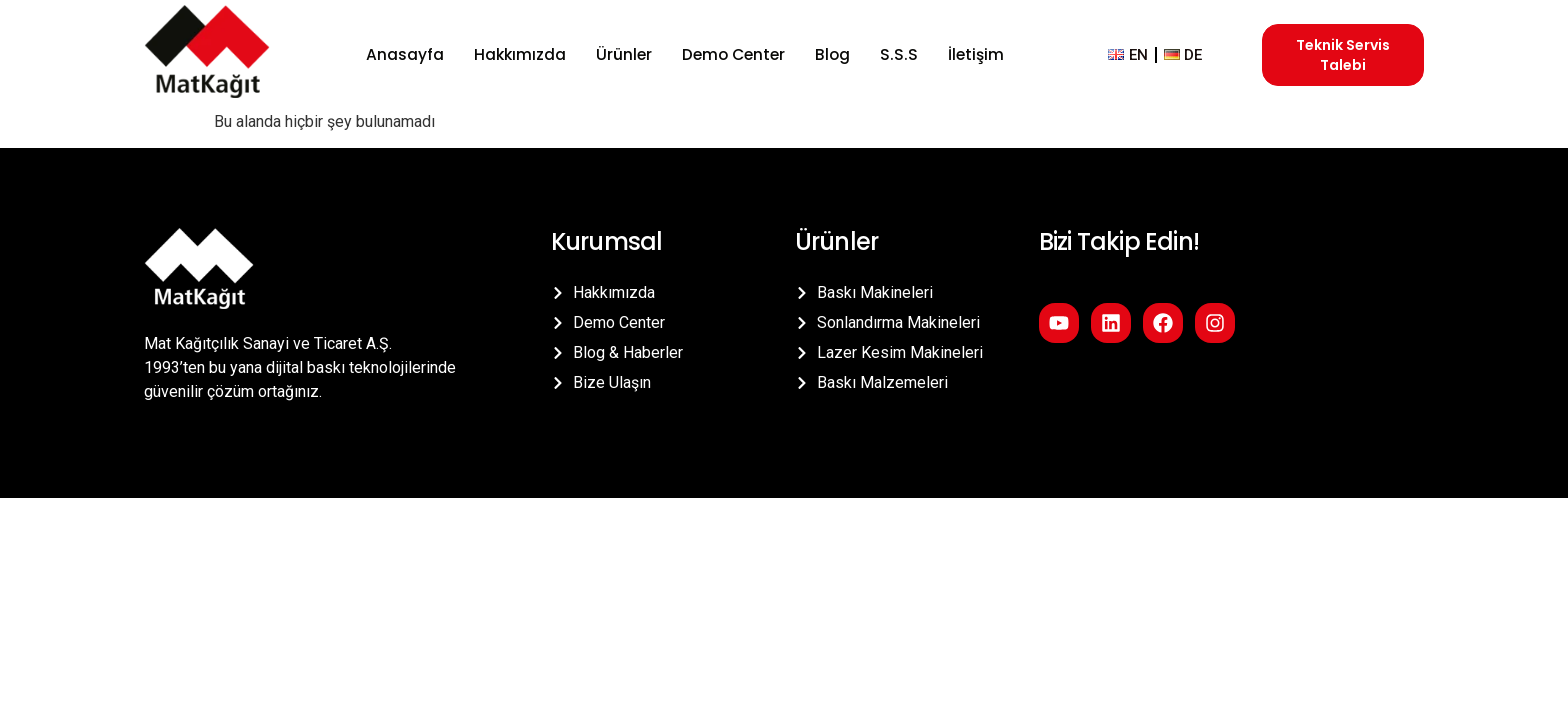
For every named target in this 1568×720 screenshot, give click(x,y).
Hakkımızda (521, 54)
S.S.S (895, 54)
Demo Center (733, 54)
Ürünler (624, 54)
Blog (832, 54)
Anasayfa (407, 54)
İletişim (970, 54)
